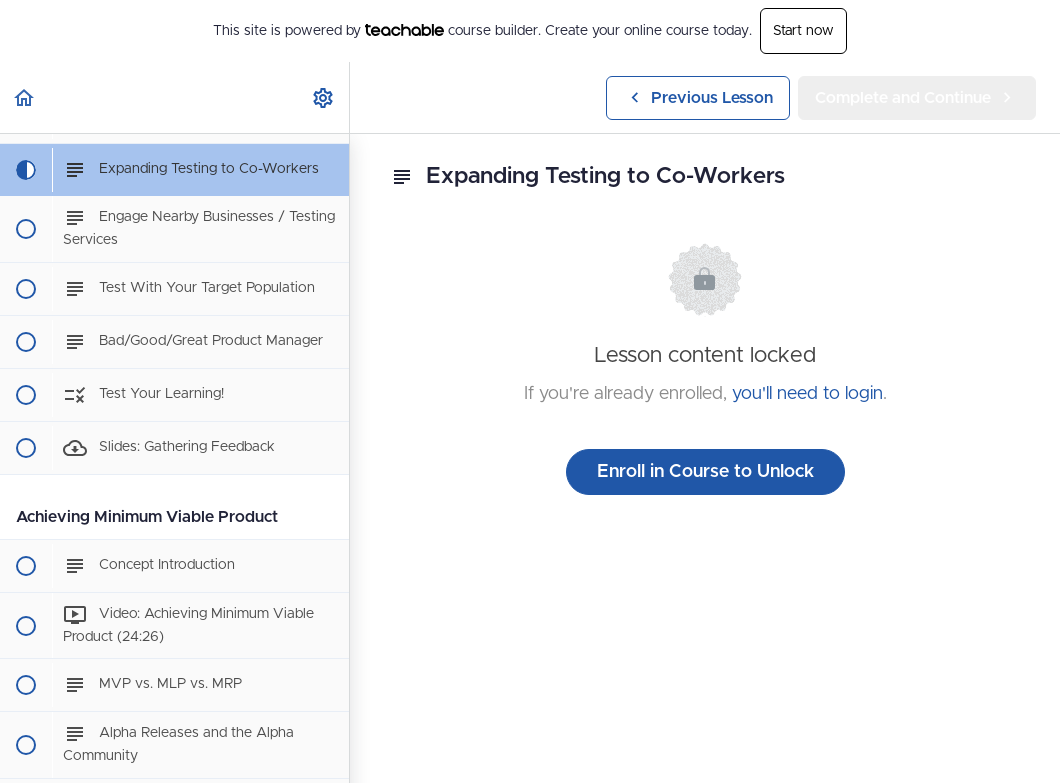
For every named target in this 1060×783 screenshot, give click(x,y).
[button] (25, 97)
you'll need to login (807, 394)
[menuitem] (324, 97)
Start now (803, 31)
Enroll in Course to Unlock (705, 472)
